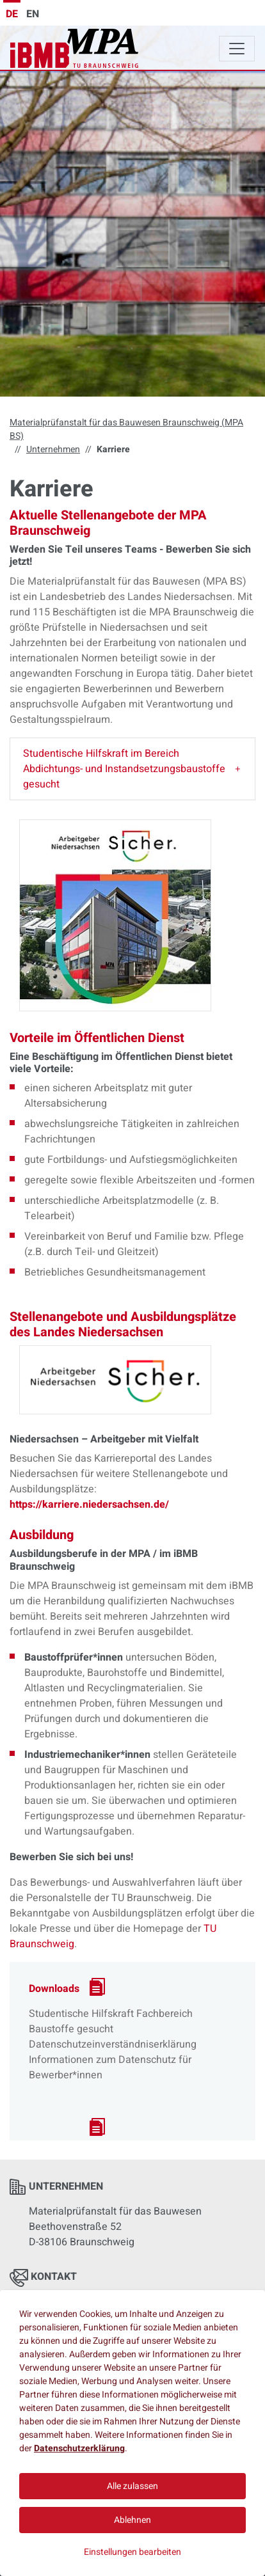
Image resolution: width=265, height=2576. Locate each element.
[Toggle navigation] (237, 48)
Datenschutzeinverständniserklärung (113, 2044)
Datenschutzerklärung (79, 2448)
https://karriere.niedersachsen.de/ (89, 1504)
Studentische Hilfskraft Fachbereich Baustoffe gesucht (111, 2021)
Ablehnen (132, 2520)
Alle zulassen (132, 2486)
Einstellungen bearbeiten (132, 2552)
